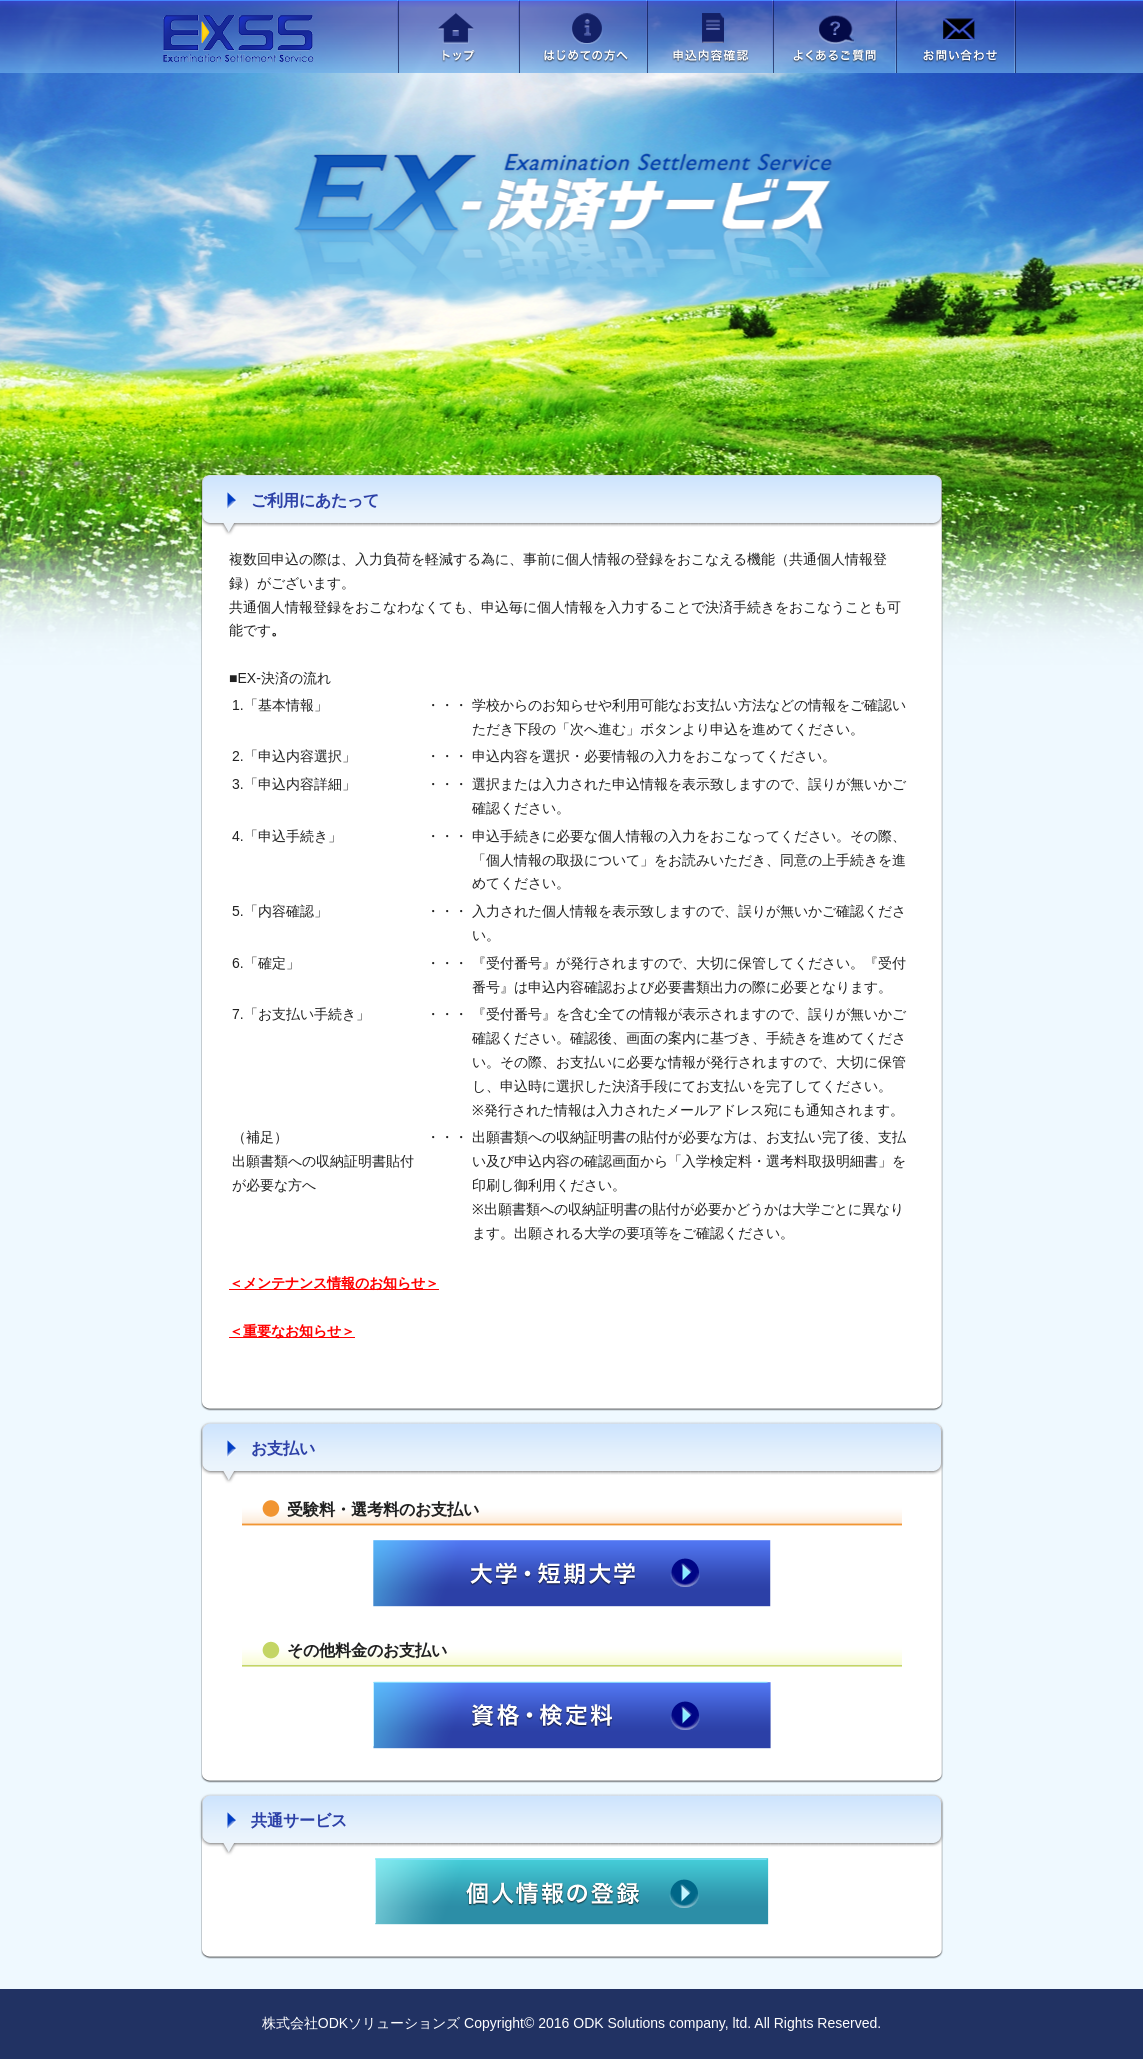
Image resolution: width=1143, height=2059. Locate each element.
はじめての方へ (583, 36)
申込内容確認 (710, 36)
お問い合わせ (955, 36)
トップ (458, 36)
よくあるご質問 (834, 36)
